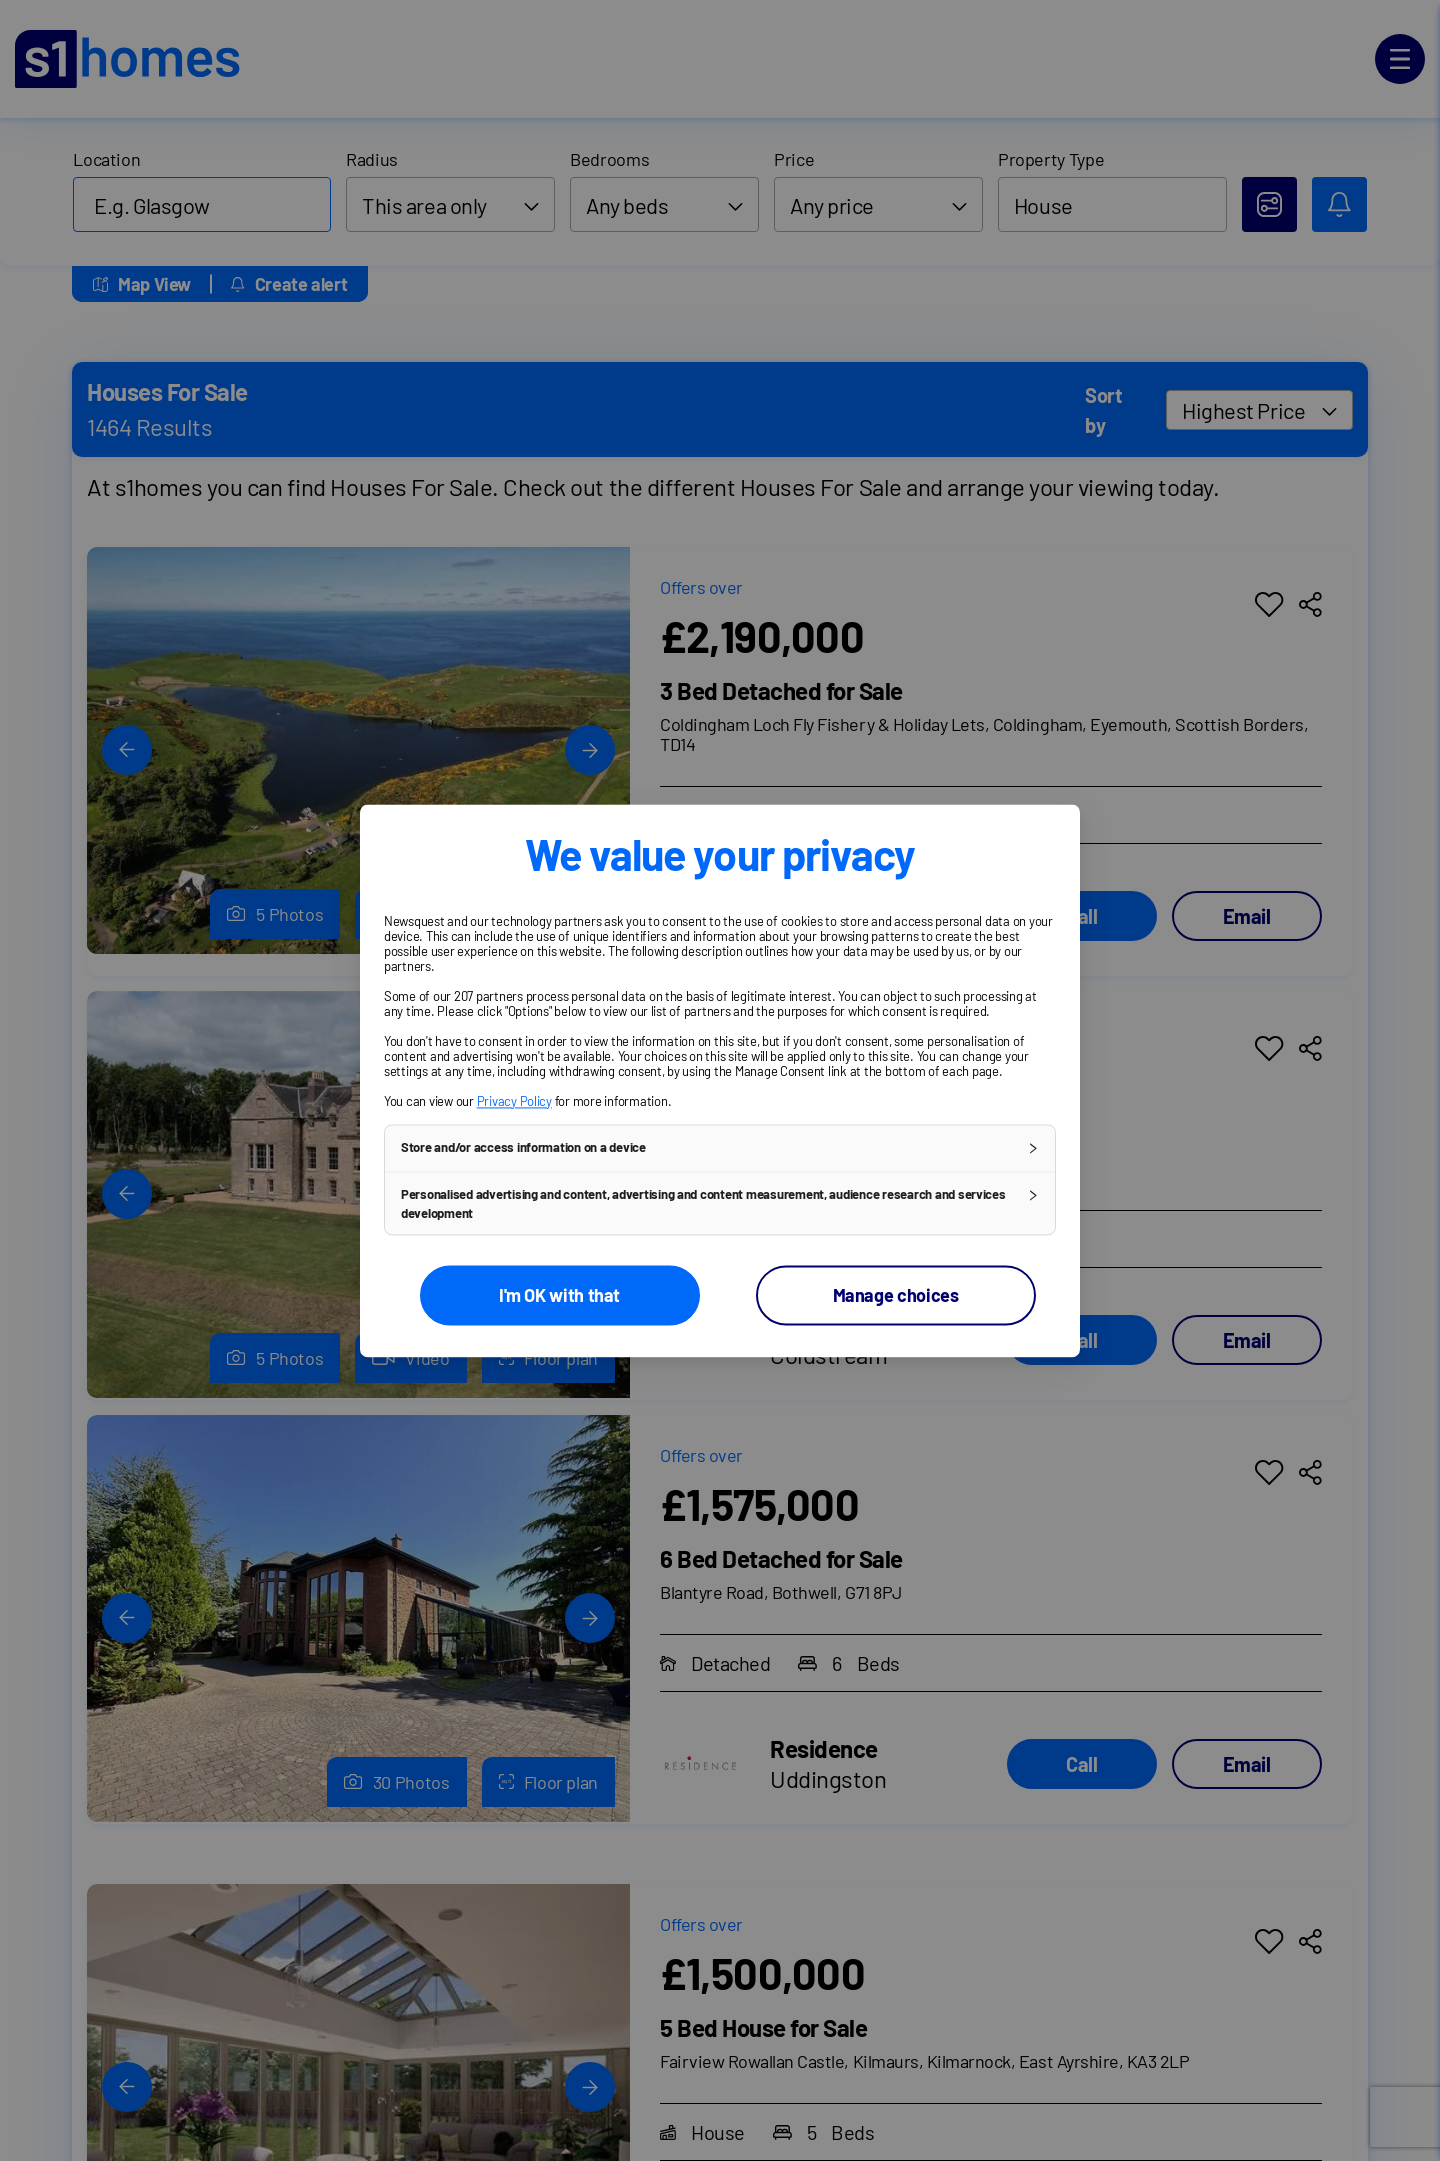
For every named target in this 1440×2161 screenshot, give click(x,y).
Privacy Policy (514, 1101)
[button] (720, 1148)
